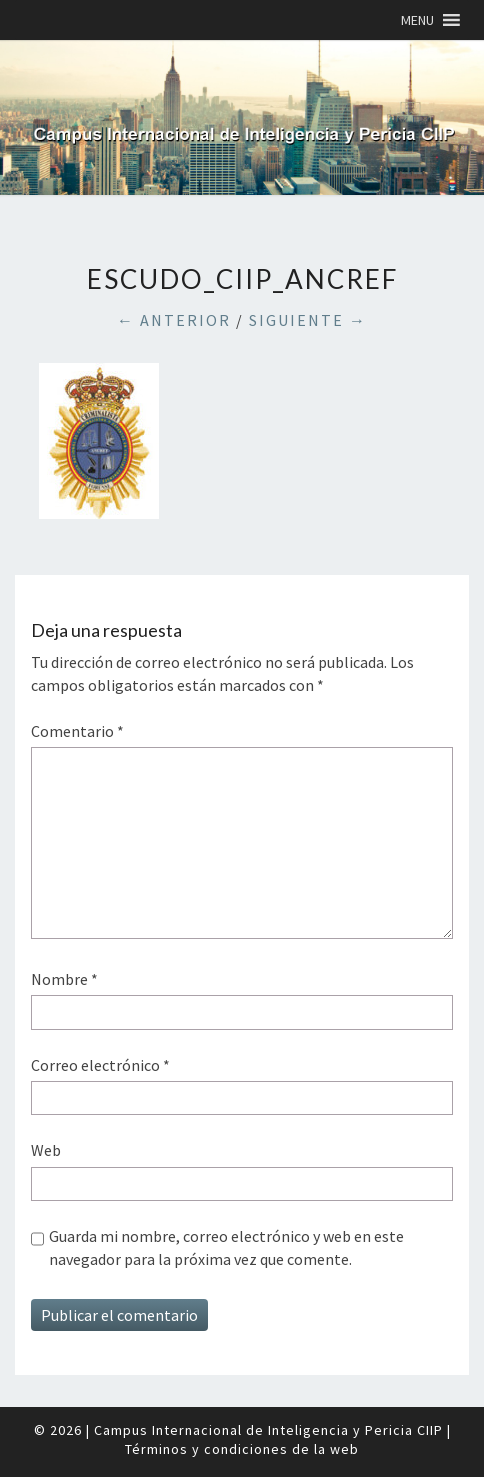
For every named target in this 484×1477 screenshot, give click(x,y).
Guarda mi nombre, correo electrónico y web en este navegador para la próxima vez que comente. (226, 1247)
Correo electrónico (100, 1065)
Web (46, 1150)
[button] (417, 20)
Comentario (77, 731)
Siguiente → (308, 320)
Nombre (64, 979)
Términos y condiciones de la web (242, 1449)
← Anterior (174, 320)
